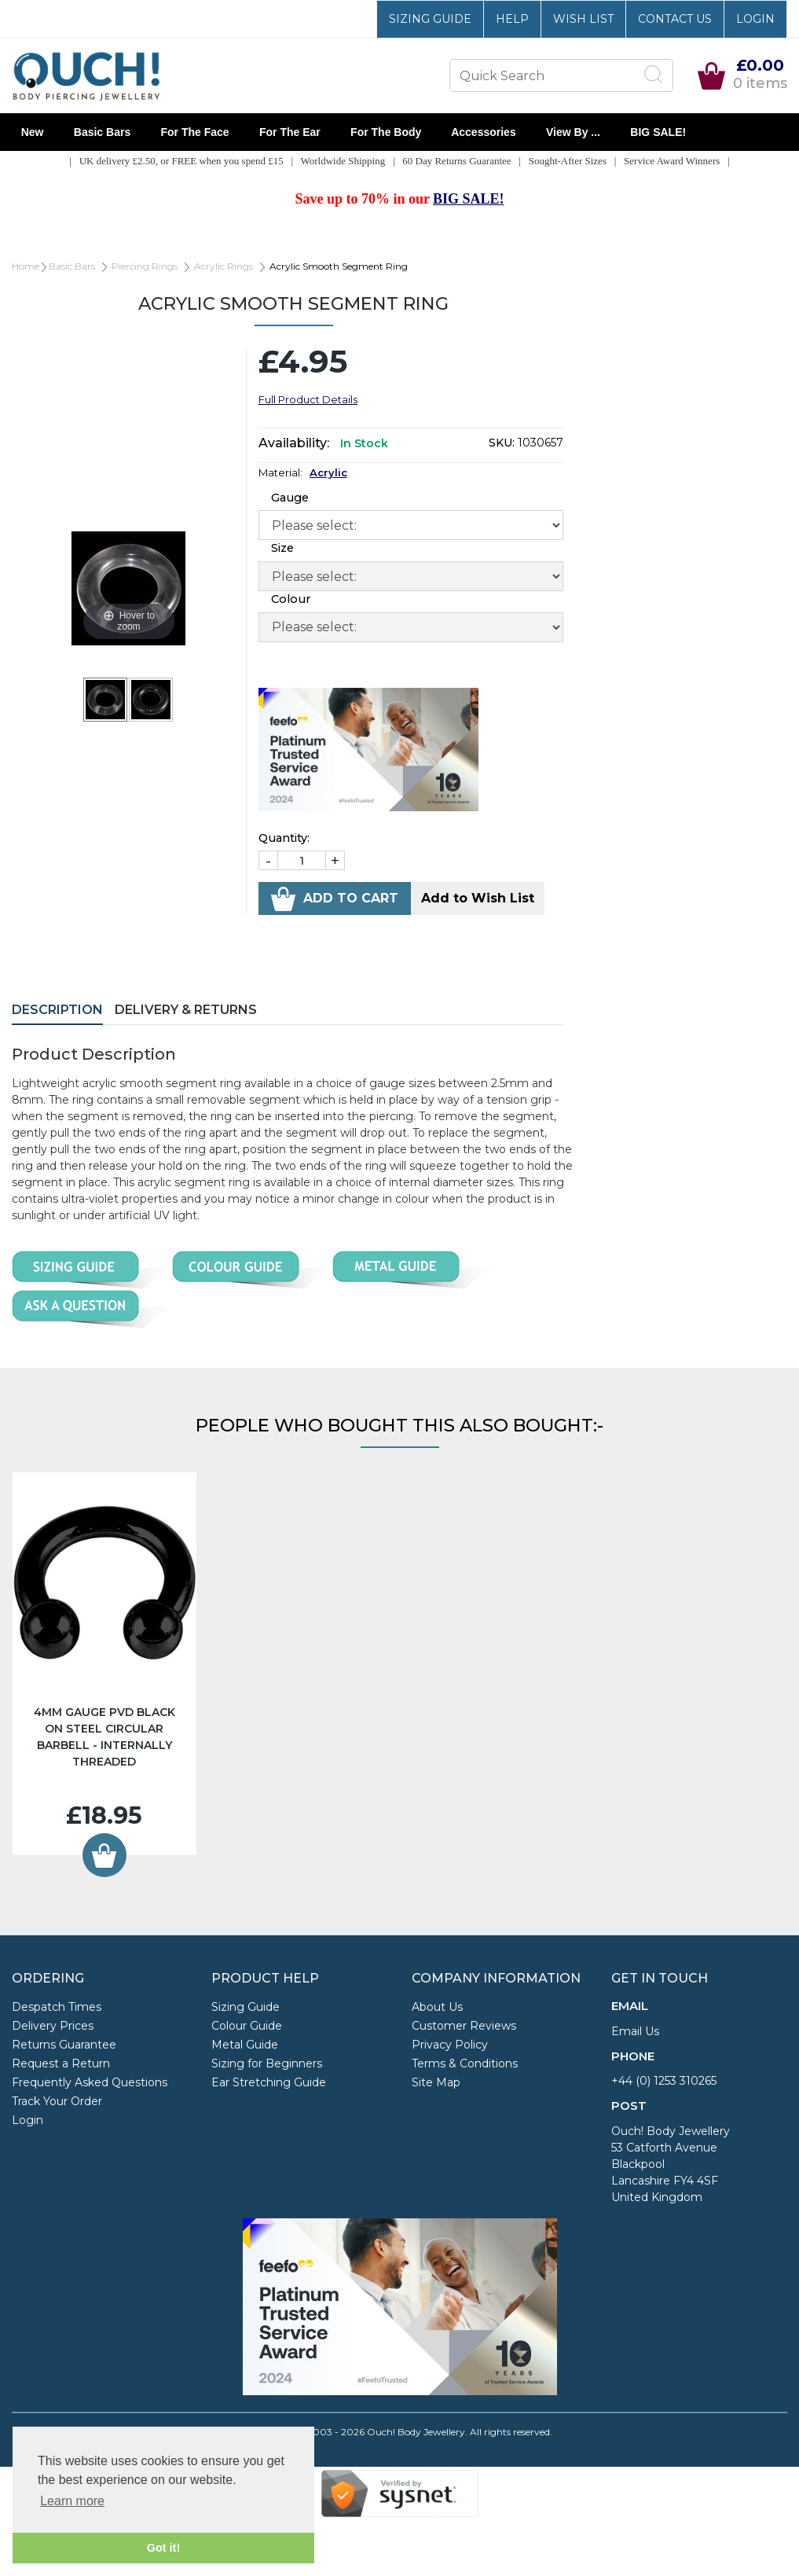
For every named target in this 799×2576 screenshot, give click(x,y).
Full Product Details (307, 399)
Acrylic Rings (223, 266)
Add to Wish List (477, 898)
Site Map (436, 2082)
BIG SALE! (658, 132)
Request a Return (61, 2063)
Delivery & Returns (186, 1009)
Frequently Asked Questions (89, 2082)
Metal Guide (244, 2045)
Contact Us (675, 19)
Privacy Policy (450, 2045)
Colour (290, 599)
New (32, 132)
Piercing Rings (145, 266)
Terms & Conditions (465, 2063)
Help (512, 19)
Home (25, 266)
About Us (437, 2007)
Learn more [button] (72, 2501)
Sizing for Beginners (266, 2063)
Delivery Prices (52, 2026)
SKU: (502, 442)
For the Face (195, 132)
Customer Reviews (464, 2026)
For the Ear (289, 132)
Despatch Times (56, 2007)
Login (755, 19)
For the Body (386, 132)
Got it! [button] (163, 2547)
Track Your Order (57, 2101)
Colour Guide (246, 2026)
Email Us (635, 2031)
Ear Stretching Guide (268, 2082)
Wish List (583, 19)
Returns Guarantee (64, 2045)
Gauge (290, 498)
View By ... (573, 132)
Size (282, 548)
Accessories (483, 132)
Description (57, 1009)
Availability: (293, 442)
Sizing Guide (430, 19)
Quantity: (284, 838)
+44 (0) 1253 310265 (664, 2081)
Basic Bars (102, 132)
